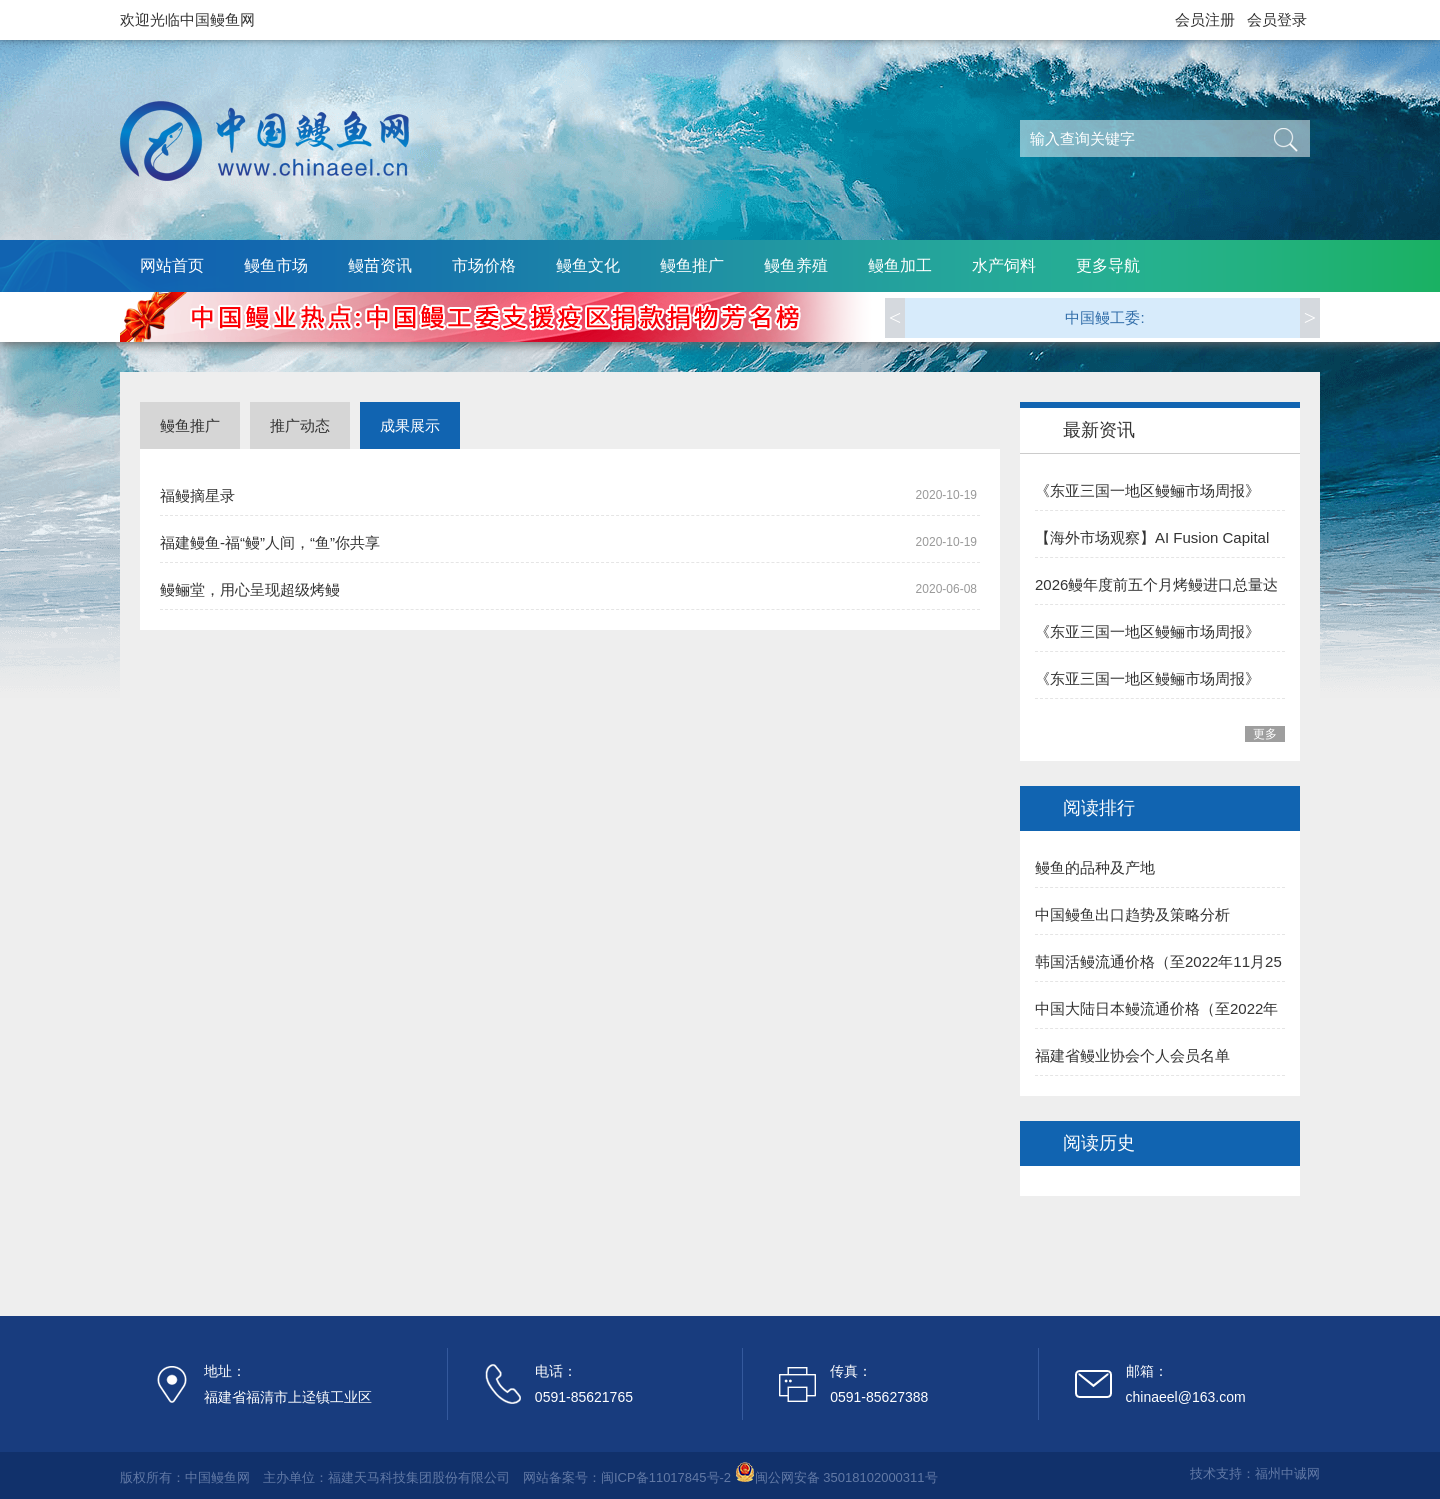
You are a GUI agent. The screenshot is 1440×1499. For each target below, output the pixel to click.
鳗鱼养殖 (796, 265)
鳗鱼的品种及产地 (1095, 867)
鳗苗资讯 (380, 265)
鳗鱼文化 (588, 265)
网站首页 (172, 265)
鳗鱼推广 (692, 265)
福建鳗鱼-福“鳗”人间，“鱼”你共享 (270, 542)
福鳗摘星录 (197, 495)
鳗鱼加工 (900, 265)
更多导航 (1108, 265)
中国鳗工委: (1104, 317)
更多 (1265, 734)
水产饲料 (1004, 265)
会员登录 (1277, 19)
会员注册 (1205, 19)
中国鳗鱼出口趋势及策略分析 (1132, 914)
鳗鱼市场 (276, 265)
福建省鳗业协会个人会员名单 (1132, 1055)
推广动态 (300, 425)
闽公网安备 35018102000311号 (846, 1477)
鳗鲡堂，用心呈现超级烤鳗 (250, 589)
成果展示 (410, 425)
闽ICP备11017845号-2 (666, 1477)
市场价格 (484, 265)
